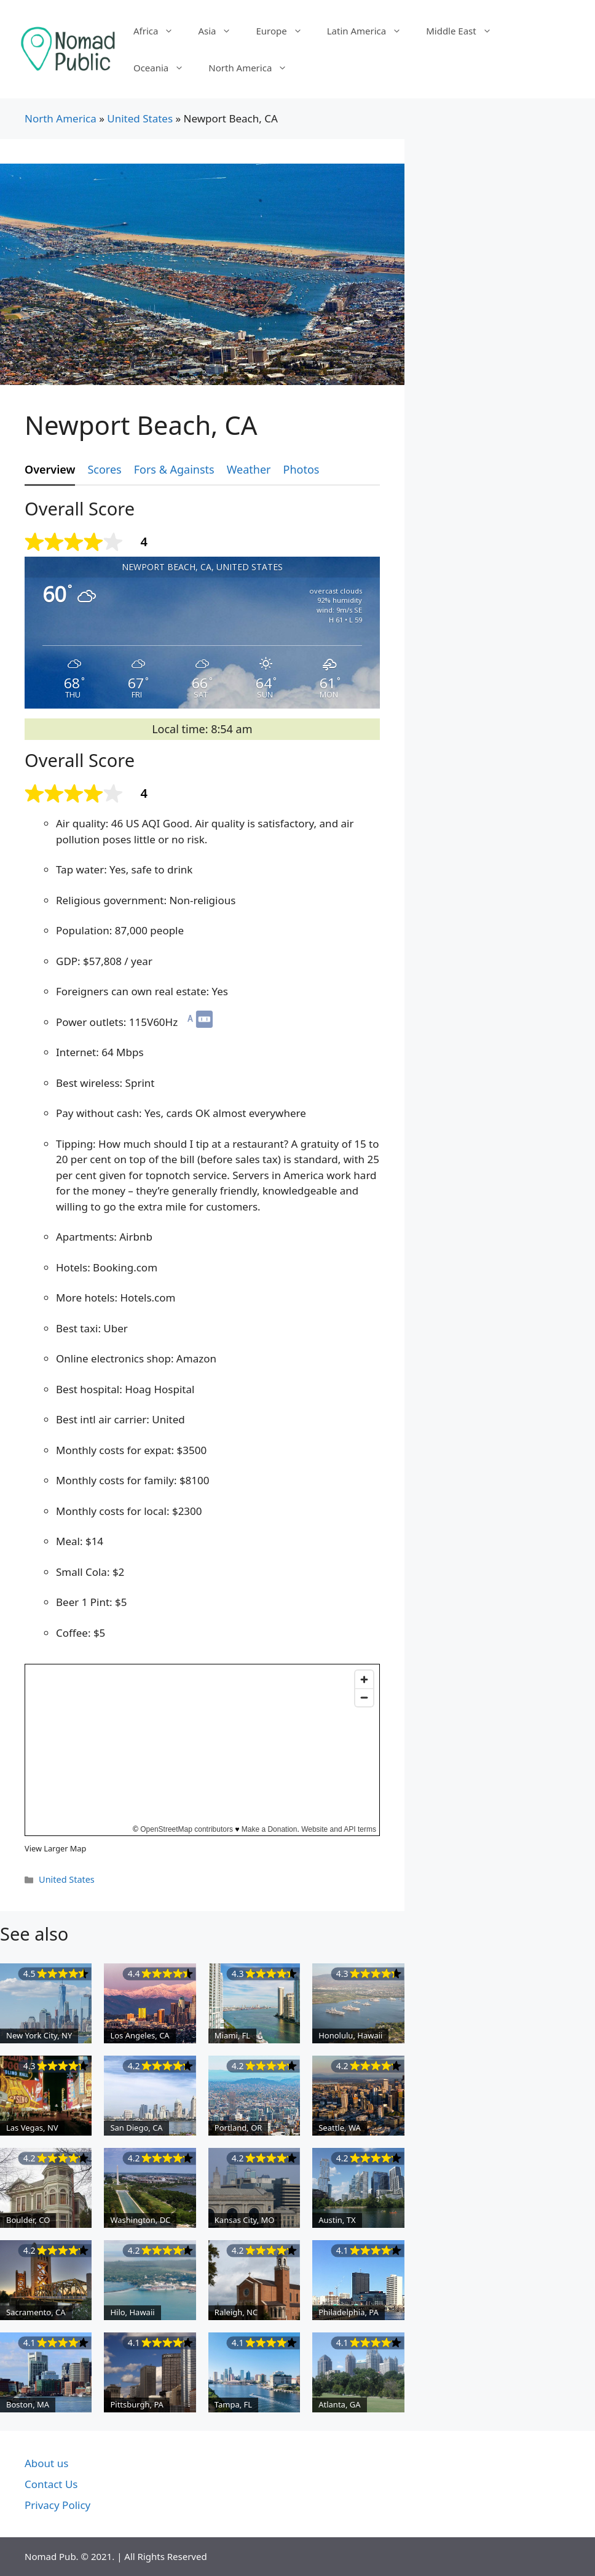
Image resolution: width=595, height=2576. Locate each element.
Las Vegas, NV (32, 2127)
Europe (285, 30)
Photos (301, 469)
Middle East (465, 30)
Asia (220, 30)
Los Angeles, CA (139, 2035)
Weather (249, 469)
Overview (50, 469)
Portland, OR (238, 2127)
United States (140, 118)
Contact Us (51, 2484)
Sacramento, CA (36, 2312)
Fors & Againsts (174, 469)
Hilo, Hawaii (132, 2312)
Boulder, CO (28, 2219)
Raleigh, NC (236, 2312)
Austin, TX (336, 2219)
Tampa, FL (233, 2404)
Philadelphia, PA (348, 2312)
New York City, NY (39, 2035)
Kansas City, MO (245, 2219)
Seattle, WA (339, 2127)
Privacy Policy (57, 2505)
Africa (159, 30)
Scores (104, 469)
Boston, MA (27, 2404)
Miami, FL (232, 2035)
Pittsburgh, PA (137, 2404)
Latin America (370, 30)
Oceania (164, 67)
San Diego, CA (136, 2127)
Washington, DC (140, 2219)
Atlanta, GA (339, 2404)
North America (253, 67)
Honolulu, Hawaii (350, 2035)
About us (46, 2463)
